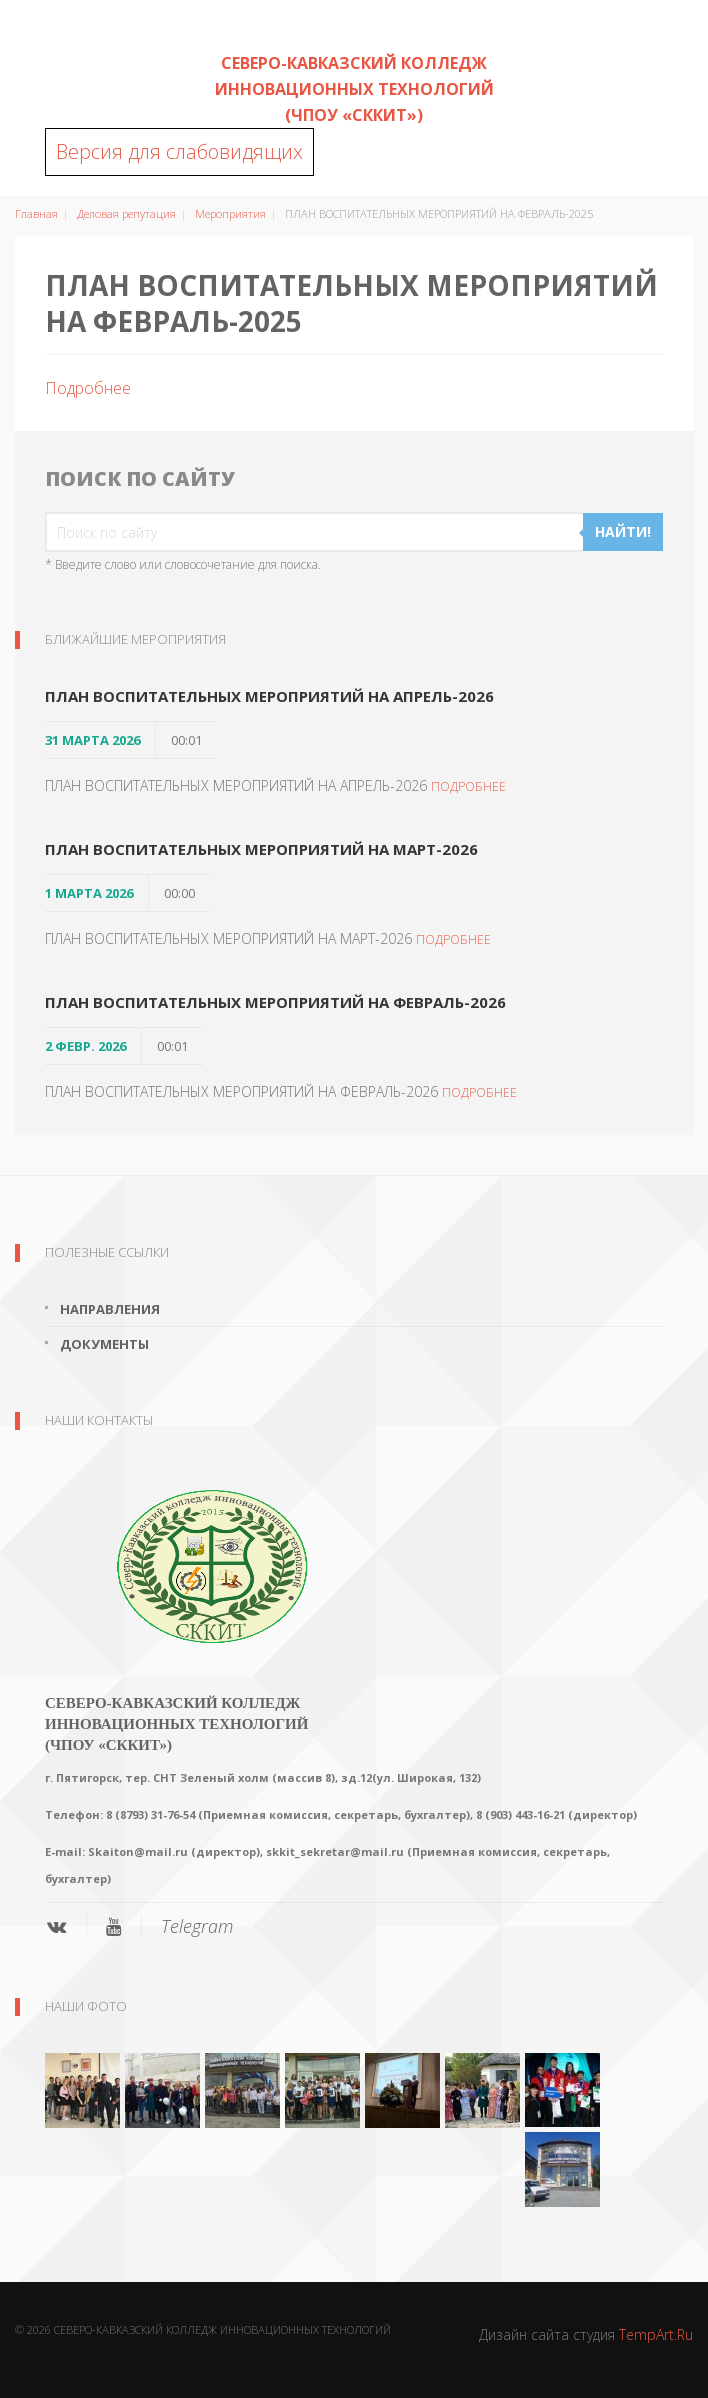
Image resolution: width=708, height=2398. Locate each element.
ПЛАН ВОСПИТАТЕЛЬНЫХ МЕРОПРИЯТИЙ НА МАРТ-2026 (261, 849)
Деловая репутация (126, 213)
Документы (104, 1344)
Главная (36, 213)
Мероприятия (230, 213)
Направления (110, 1309)
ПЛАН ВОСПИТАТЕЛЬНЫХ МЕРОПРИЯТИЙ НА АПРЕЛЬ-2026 (269, 696)
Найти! (623, 531)
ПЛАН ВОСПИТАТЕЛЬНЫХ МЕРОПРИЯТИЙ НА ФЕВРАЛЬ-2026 (275, 1002)
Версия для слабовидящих (179, 151)
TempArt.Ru (656, 2334)
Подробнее (88, 388)
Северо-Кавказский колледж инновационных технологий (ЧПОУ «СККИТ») (354, 89)
